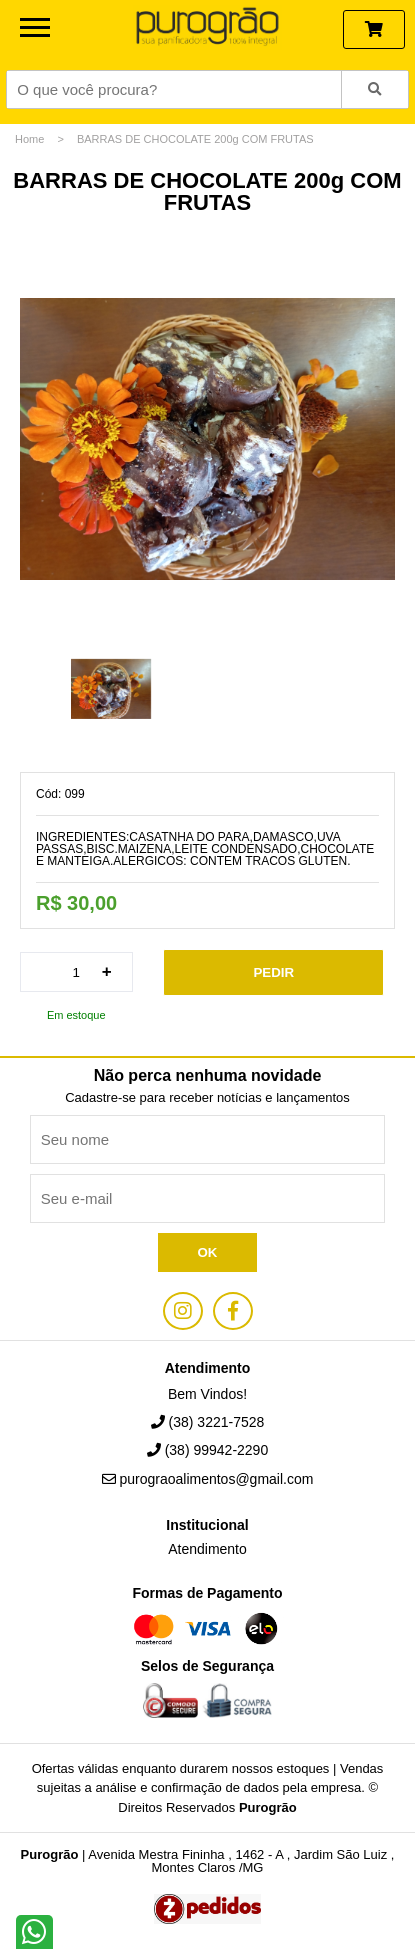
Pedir (273, 972)
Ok (208, 1252)
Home (29, 139)
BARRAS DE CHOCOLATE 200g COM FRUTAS (195, 139)
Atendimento (207, 1549)
